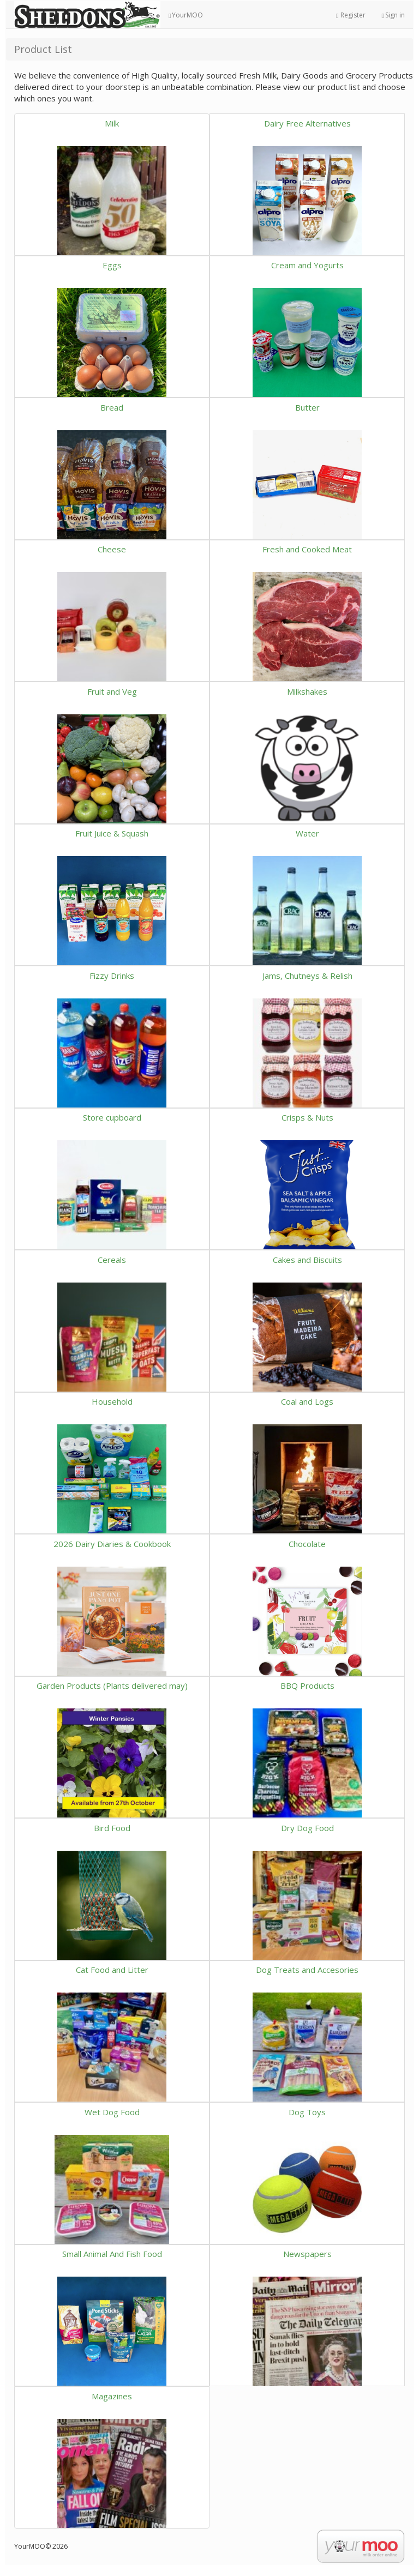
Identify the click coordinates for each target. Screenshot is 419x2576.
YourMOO (186, 15)
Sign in (393, 15)
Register (350, 15)
